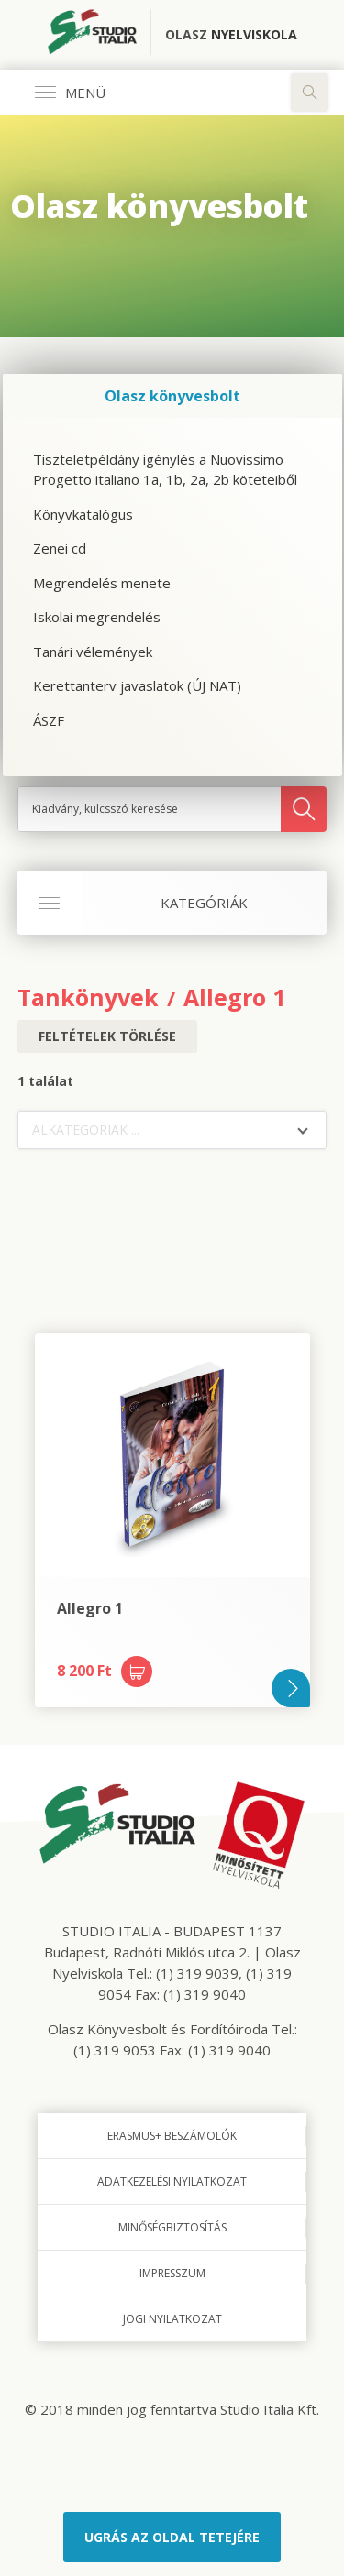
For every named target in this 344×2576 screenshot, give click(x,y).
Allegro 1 (234, 997)
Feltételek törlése (107, 1036)
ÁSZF (48, 720)
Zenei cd (59, 548)
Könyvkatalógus (83, 514)
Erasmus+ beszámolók (172, 2135)
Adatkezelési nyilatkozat (172, 2181)
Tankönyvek (88, 997)
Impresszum (172, 2273)
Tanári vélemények (92, 651)
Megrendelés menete (102, 583)
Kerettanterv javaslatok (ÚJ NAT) (137, 685)
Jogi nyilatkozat (172, 2319)
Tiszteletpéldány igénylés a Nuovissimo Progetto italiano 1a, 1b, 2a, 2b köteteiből (165, 469)
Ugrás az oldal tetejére (172, 2537)
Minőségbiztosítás (172, 2227)
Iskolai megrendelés (97, 617)
